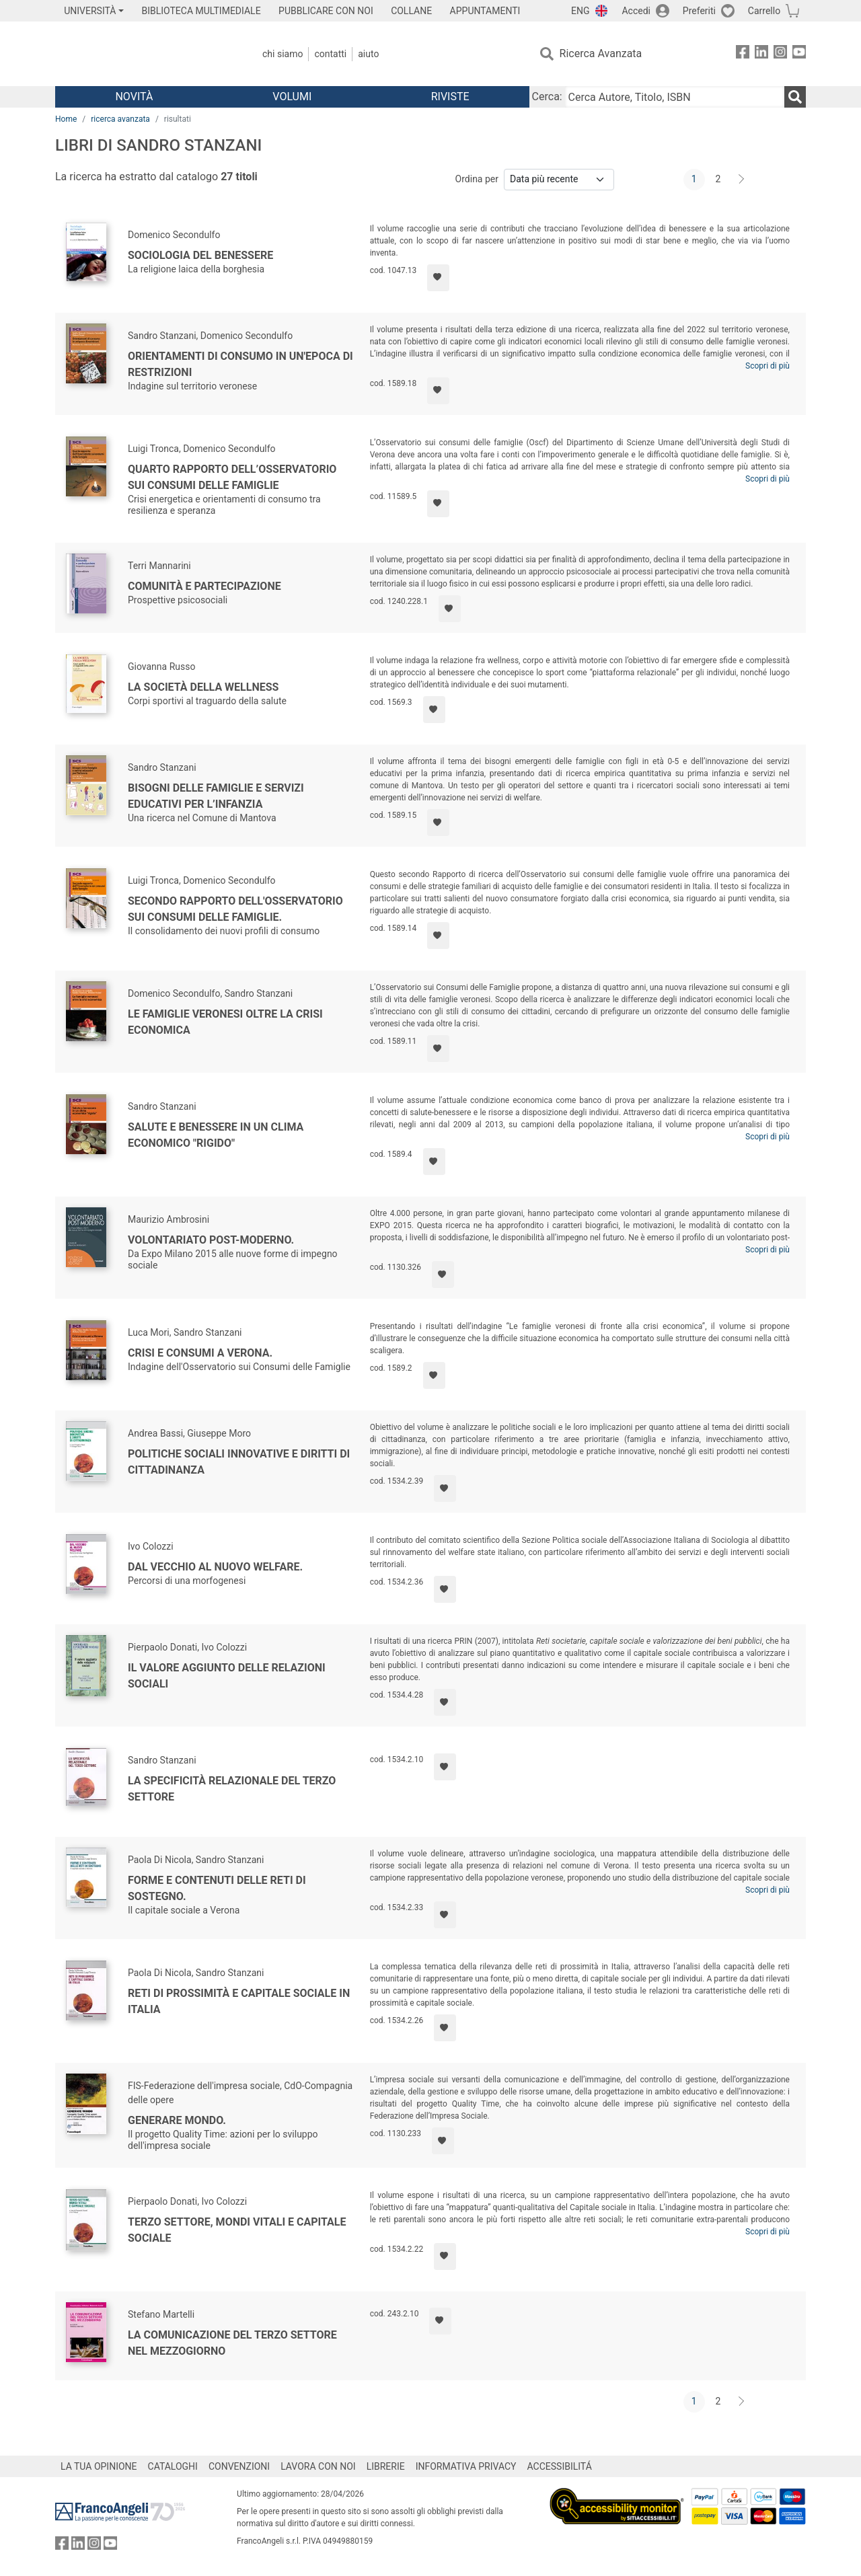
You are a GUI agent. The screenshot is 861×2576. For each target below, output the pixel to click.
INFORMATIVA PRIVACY (466, 2466)
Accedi (636, 10)
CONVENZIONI (239, 2466)
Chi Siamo (282, 53)
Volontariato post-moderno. (211, 1240)
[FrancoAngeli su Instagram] (780, 54)
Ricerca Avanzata (601, 53)
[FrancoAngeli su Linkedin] (761, 54)
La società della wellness (203, 687)
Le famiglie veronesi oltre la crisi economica (225, 1022)
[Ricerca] (795, 97)
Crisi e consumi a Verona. (200, 1353)
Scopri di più (767, 366)
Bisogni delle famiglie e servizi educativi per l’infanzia (216, 796)
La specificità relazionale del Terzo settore (232, 1788)
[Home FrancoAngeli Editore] (144, 54)
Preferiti (699, 10)
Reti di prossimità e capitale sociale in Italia (239, 2001)
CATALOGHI (173, 2466)
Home (66, 119)
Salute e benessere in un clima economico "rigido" (215, 1135)
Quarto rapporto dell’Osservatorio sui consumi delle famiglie (232, 477)
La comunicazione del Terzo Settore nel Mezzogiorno (232, 2342)
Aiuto (368, 53)
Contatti (330, 53)
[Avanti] (742, 179)
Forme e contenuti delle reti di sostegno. (217, 1888)
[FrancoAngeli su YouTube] (799, 54)
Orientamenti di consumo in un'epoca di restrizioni (240, 364)
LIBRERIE (386, 2466)
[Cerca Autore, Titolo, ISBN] (674, 97)
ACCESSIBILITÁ (559, 2466)
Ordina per (476, 179)
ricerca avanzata (120, 119)
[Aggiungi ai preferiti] (438, 277)
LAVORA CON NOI (318, 2466)
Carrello (764, 10)
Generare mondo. (177, 2120)
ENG (580, 10)
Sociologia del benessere (200, 255)
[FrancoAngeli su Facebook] (742, 54)
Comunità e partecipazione (204, 586)
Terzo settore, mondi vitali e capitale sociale (237, 2229)
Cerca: (547, 96)
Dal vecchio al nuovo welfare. (215, 1566)
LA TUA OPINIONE (99, 2466)
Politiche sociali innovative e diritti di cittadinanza (239, 1461)
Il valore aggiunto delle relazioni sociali (227, 1675)
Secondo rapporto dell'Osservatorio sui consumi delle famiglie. (235, 909)
